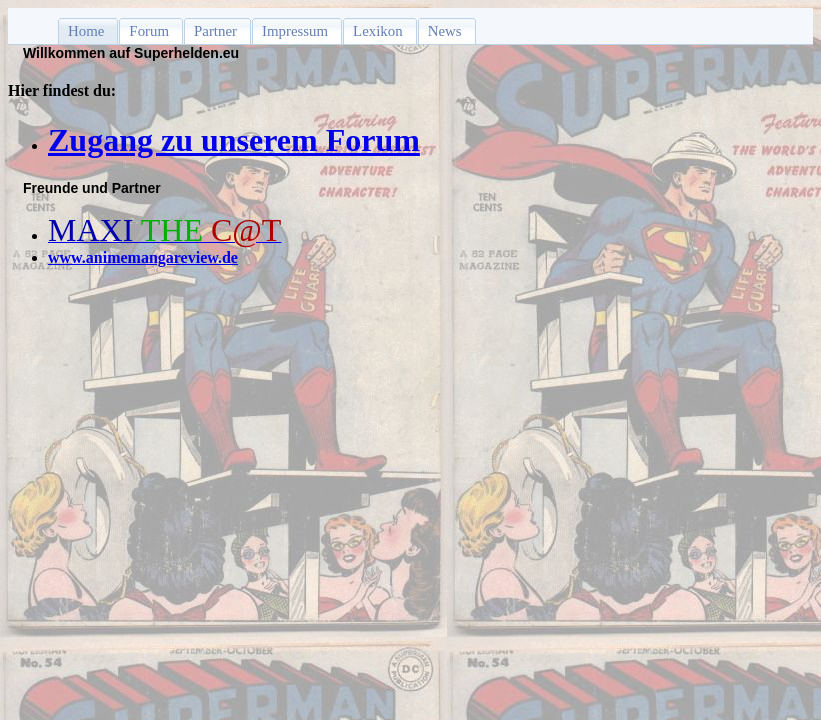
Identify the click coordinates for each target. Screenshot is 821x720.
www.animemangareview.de (143, 257)
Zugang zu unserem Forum (234, 140)
